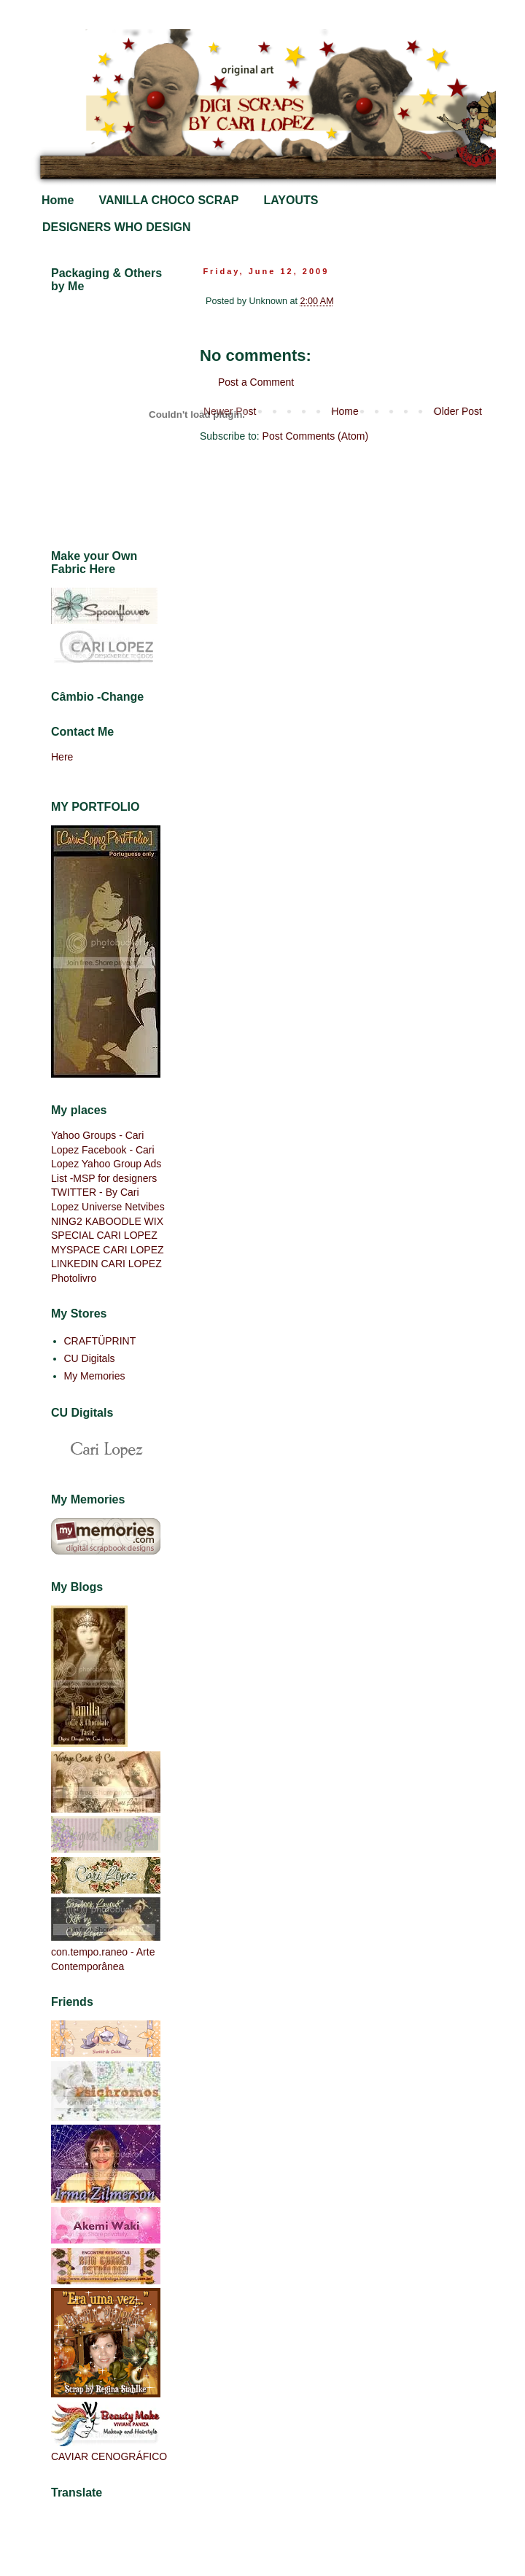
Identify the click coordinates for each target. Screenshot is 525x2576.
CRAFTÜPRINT (100, 1341)
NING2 (66, 1221)
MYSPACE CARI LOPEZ (107, 1250)
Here (62, 757)
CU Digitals (89, 1358)
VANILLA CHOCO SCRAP (168, 200)
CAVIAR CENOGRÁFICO (109, 2456)
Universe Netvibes (123, 1207)
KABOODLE (113, 1221)
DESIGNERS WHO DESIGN (116, 227)
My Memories (94, 1376)
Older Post (458, 411)
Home (58, 200)
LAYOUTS (290, 200)
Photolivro (73, 1278)
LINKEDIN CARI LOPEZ (106, 1263)
